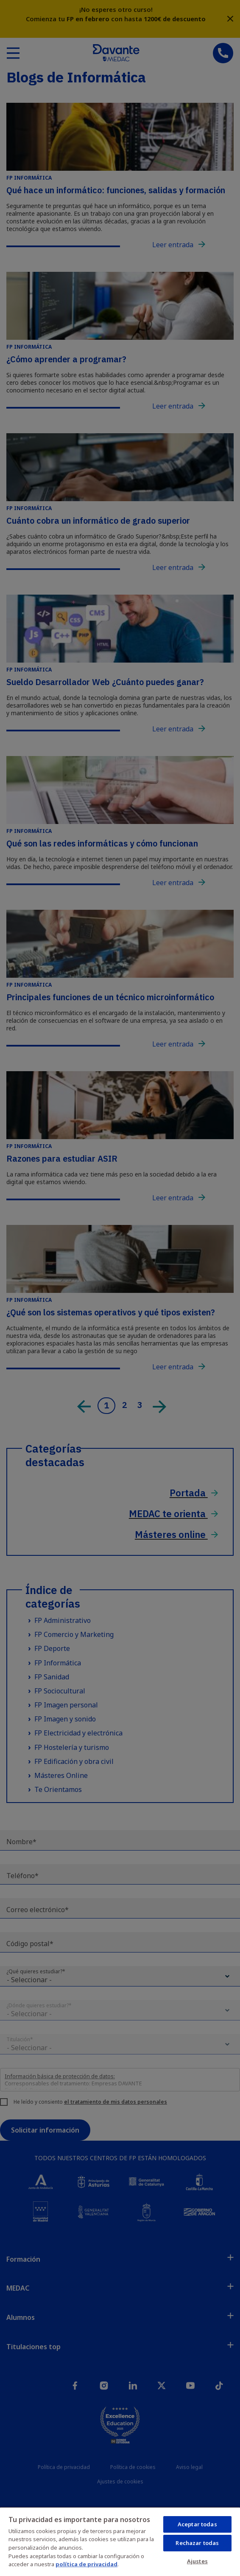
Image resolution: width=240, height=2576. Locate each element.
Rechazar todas (197, 2543)
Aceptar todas (197, 2524)
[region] (120, 2541)
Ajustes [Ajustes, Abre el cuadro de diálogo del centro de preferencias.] (197, 2561)
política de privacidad (86, 2564)
